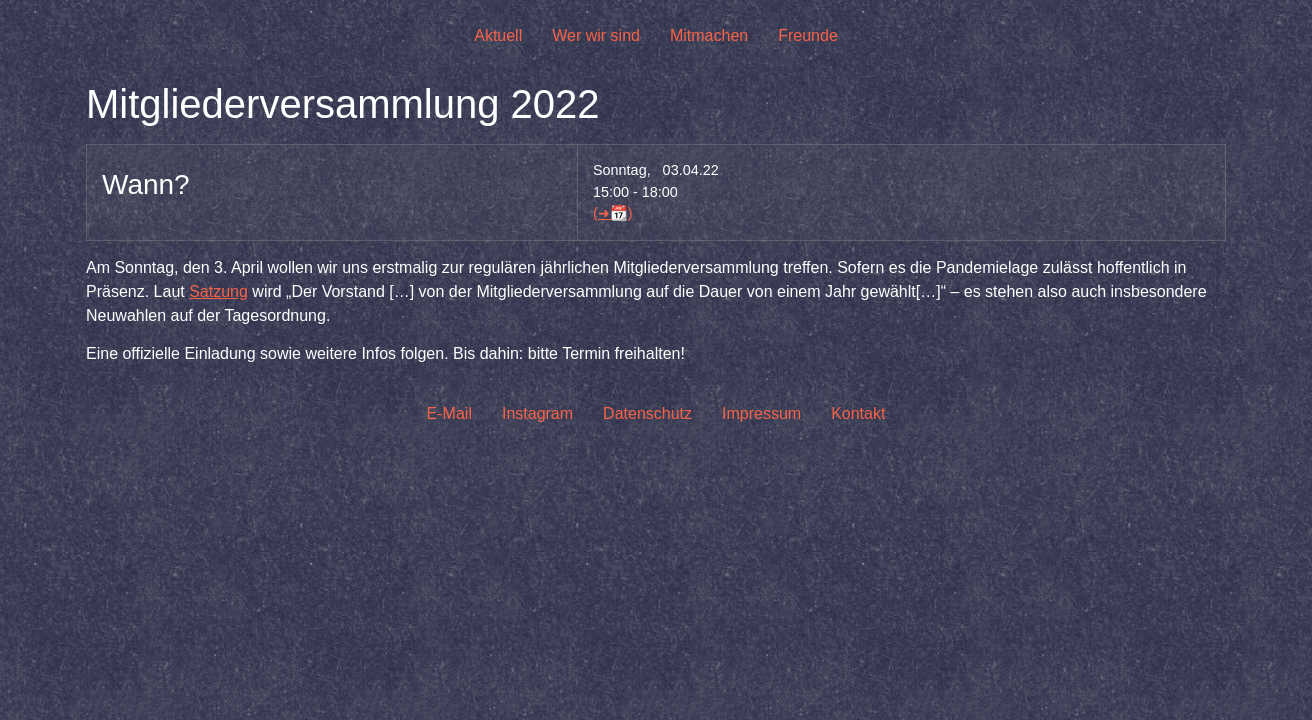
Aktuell (498, 35)
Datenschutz (647, 413)
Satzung (218, 291)
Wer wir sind (596, 35)
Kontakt (858, 413)
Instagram (537, 413)
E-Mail (449, 413)
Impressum (761, 413)
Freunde (808, 35)
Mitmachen (709, 35)
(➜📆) (613, 213)
